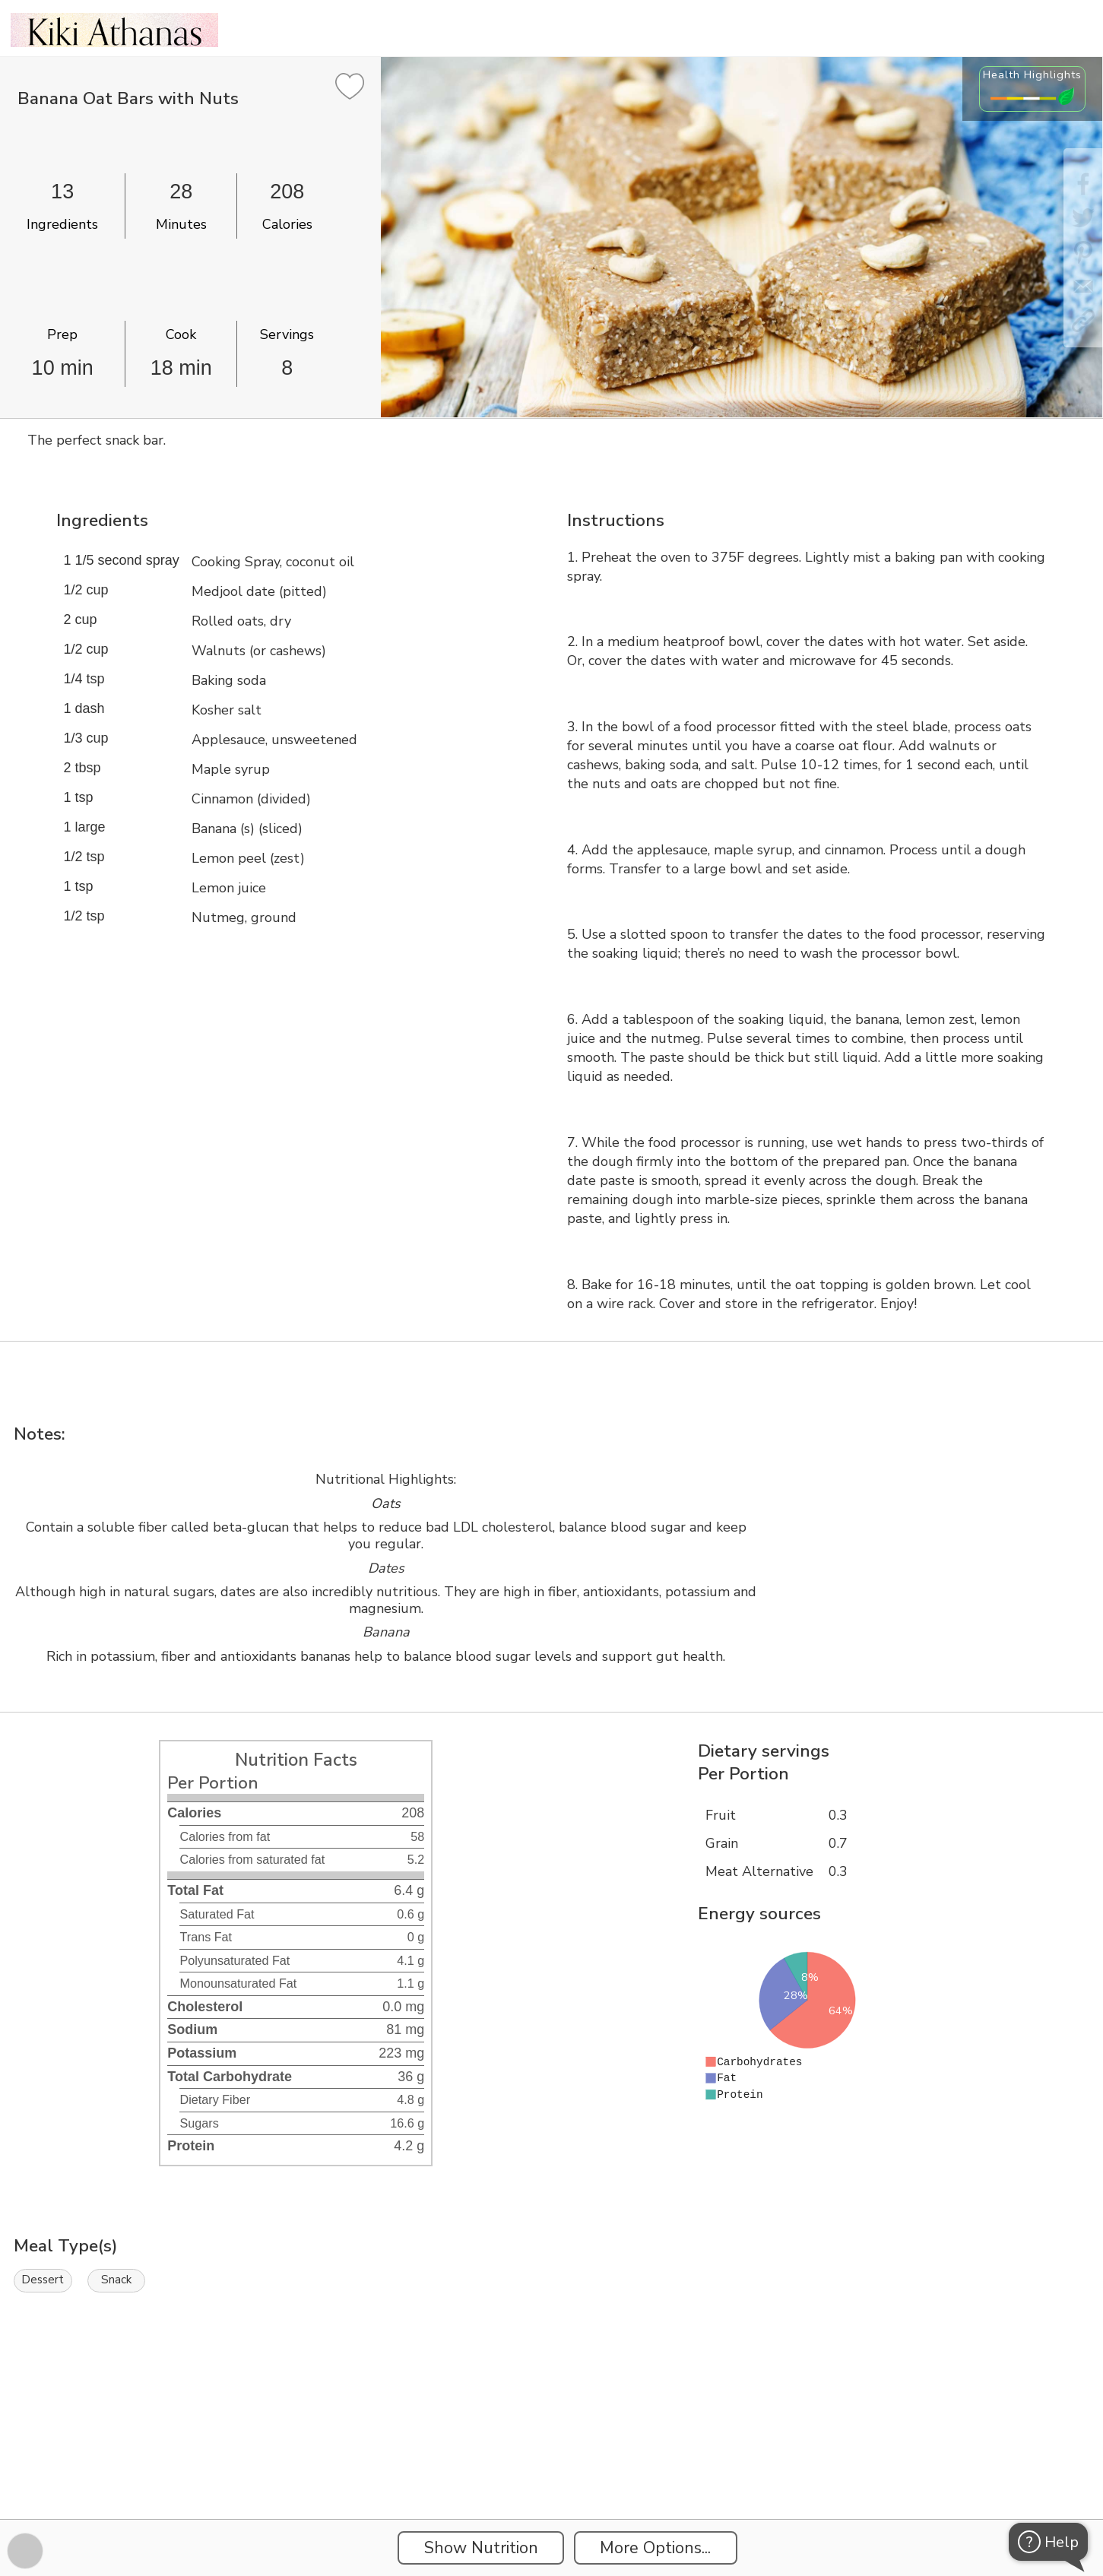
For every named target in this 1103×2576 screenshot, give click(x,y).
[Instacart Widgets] (552, 2466)
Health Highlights (1032, 74)
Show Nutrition (481, 2547)
